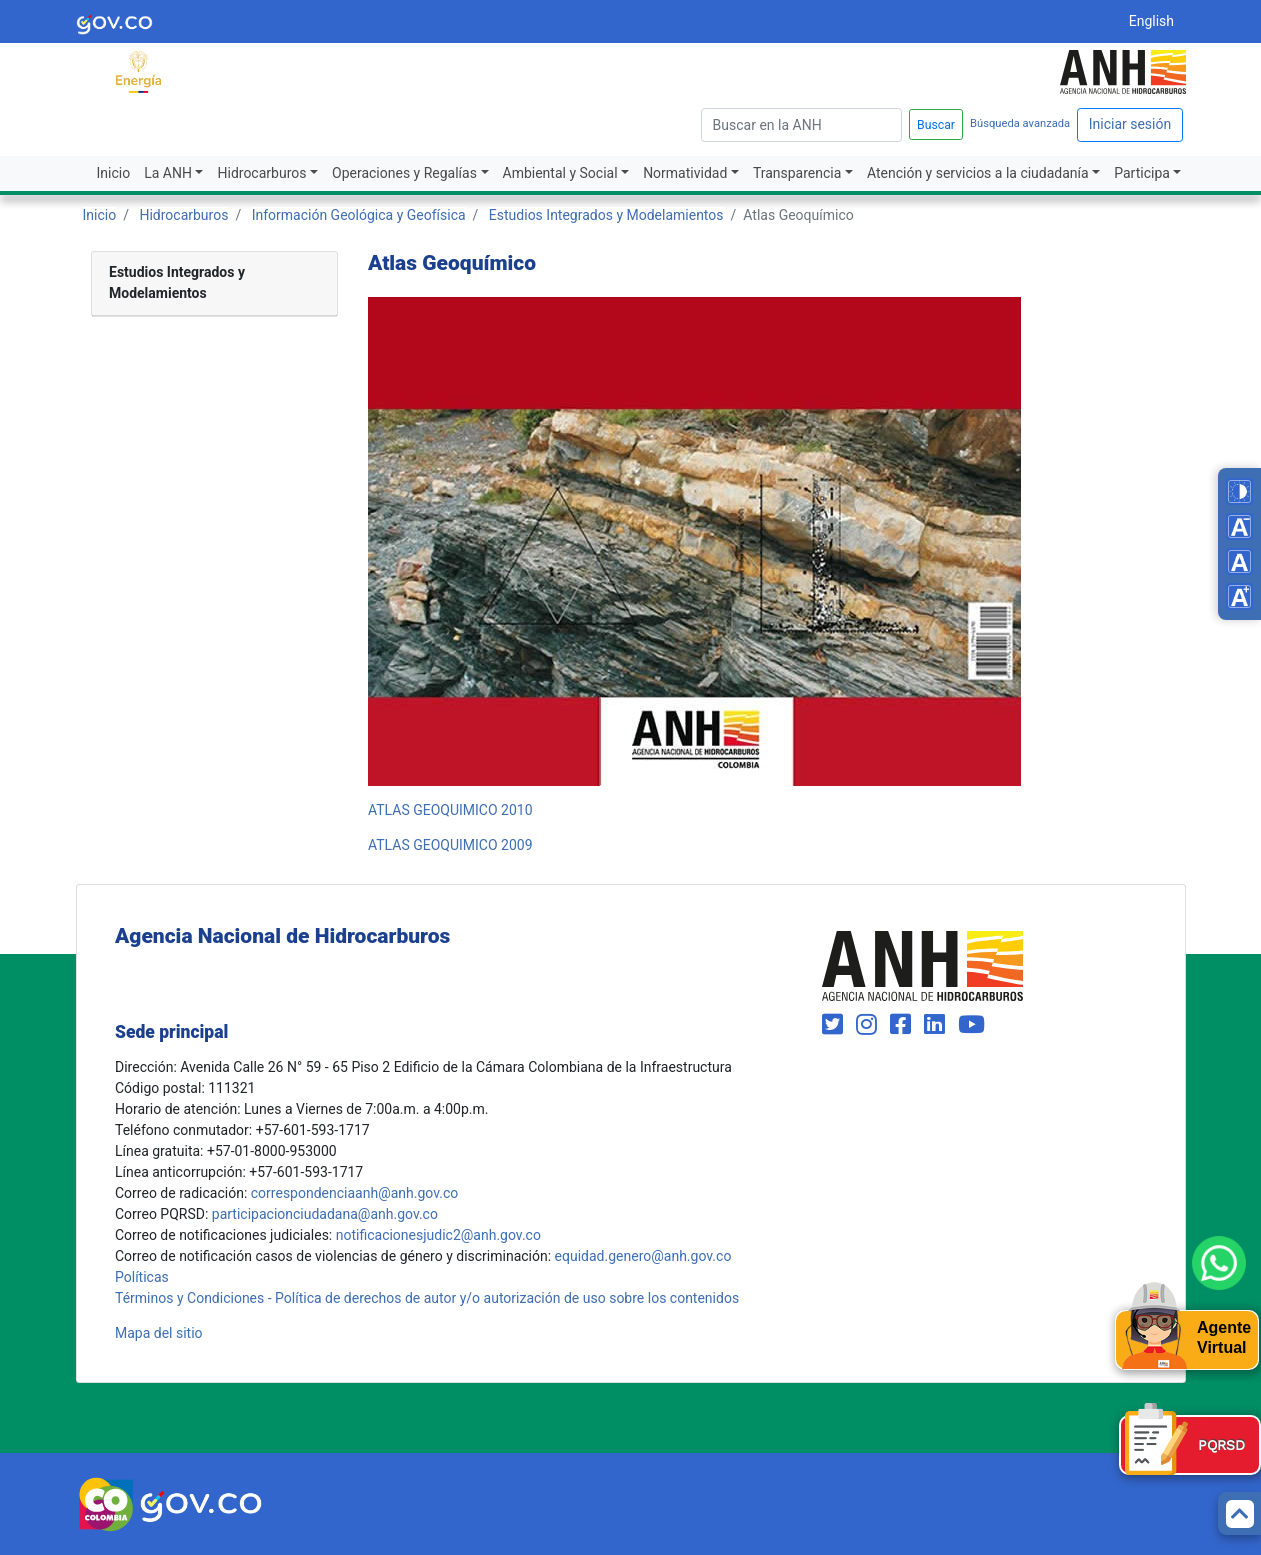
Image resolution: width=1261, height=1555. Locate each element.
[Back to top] (1239, 1513)
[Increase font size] (1239, 596)
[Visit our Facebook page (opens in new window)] (903, 1025)
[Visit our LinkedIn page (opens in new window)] (937, 1025)
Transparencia (797, 173)
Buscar (936, 125)
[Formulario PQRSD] (1190, 1445)
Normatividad (685, 173)
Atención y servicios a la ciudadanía (978, 173)
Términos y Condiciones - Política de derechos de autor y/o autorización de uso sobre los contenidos (427, 1298)
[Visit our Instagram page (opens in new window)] (869, 1025)
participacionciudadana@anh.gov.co (325, 1214)
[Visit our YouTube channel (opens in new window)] (971, 1025)
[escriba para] (801, 125)
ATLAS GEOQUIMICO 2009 (450, 845)
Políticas (142, 1277)
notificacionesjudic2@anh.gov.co (438, 1235)
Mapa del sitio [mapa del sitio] (159, 1333)
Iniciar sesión (1130, 124)
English (1151, 21)
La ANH (168, 173)
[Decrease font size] (1239, 526)
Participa (1142, 173)
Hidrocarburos (261, 173)
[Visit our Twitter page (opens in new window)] (835, 1025)
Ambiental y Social (560, 173)
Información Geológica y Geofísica (359, 215)
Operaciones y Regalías (404, 173)
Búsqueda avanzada (1020, 123)
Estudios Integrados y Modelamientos (606, 215)
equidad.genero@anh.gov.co (643, 1256)
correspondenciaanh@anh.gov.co (354, 1193)
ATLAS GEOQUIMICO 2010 (450, 810)
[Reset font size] (1239, 561)
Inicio (114, 173)
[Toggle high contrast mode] (1239, 491)
